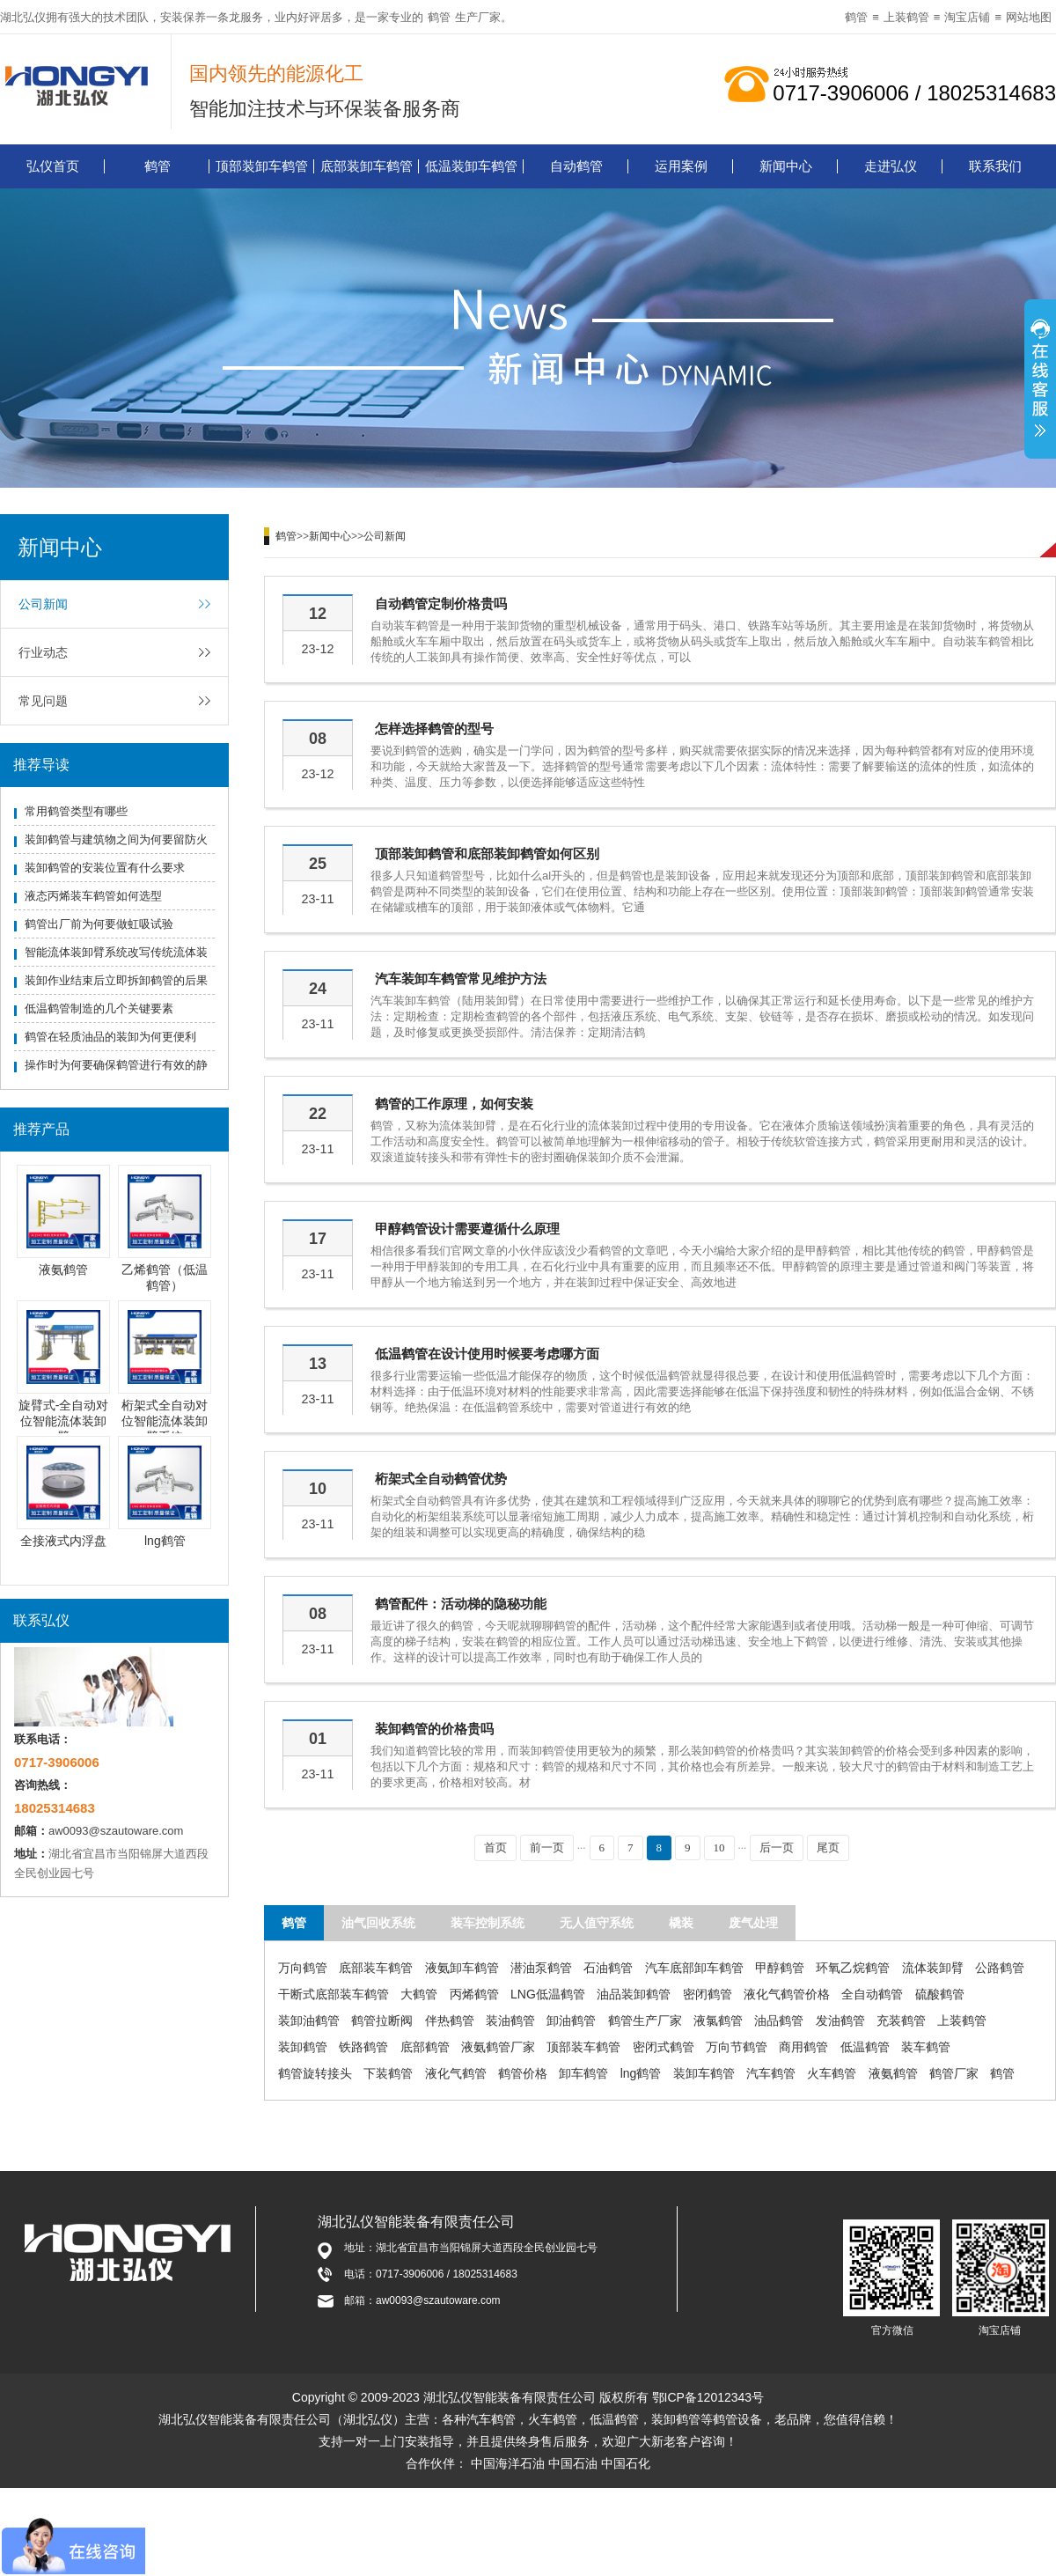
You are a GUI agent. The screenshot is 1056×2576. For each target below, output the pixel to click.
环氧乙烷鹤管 (853, 1968)
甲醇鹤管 (779, 1968)
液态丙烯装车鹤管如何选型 (93, 895)
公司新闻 (43, 604)
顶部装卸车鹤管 (262, 165)
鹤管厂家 (954, 2073)
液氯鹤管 (718, 2020)
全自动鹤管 (872, 1994)
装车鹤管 (925, 2047)
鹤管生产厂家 (645, 2020)
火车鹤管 (831, 2073)
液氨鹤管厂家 (498, 2047)
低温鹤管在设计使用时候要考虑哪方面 (487, 1353)
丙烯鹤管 (474, 1994)
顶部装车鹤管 (583, 2047)
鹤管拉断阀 (382, 2020)
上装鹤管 (906, 17)
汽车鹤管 (771, 2073)
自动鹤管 (576, 165)
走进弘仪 (890, 165)
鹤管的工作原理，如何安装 (454, 1103)
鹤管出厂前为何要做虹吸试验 (99, 924)
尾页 (828, 1847)
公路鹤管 (999, 1968)
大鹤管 (418, 1994)
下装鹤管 (388, 2073)
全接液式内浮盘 (63, 1541)
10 (719, 1847)
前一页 (547, 1847)
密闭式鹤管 (663, 2047)
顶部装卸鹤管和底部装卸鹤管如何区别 (487, 853)
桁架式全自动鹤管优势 (441, 1478)
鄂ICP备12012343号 (708, 2397)
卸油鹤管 (571, 2020)
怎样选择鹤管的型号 (434, 728)
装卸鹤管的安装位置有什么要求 (105, 867)
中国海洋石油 (508, 2463)
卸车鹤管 (583, 2073)
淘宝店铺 (967, 17)
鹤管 (439, 17)
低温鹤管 (865, 2047)
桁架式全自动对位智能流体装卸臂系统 (164, 1421)
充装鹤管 (901, 2020)
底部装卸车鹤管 (366, 165)
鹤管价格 (522, 2073)
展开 (1040, 381)
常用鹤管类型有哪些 (76, 811)
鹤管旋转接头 (315, 2073)
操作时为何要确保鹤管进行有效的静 (116, 1064)
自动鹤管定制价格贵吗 (441, 603)
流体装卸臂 (933, 1968)
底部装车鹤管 (376, 1968)
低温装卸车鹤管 (471, 165)
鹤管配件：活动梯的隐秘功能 (460, 1603)
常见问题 (43, 701)
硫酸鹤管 (939, 1994)
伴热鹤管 (449, 2020)
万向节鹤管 (736, 2047)
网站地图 (1029, 17)
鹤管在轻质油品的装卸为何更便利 (110, 1036)
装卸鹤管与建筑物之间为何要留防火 (116, 839)
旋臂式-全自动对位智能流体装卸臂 (63, 1421)
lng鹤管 (165, 1541)
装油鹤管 (510, 2020)
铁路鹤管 (363, 2047)
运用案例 (681, 165)
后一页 (776, 1847)
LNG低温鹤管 (547, 1994)
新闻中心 (785, 165)
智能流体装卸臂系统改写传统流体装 (116, 952)
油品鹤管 (778, 2020)
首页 (495, 1847)
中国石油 (573, 2463)
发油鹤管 (840, 2020)
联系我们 (995, 165)
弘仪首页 (52, 165)
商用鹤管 (803, 2047)
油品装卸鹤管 (634, 1994)
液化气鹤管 (456, 2073)
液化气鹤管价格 (787, 1994)
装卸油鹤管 (309, 2020)
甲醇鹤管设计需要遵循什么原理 (467, 1228)
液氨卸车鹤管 (462, 1968)
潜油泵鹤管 (541, 1968)
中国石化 (625, 2463)
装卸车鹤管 (704, 2073)
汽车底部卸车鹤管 (694, 1968)
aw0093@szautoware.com (115, 1830)
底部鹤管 (425, 2047)
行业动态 (43, 652)
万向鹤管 (302, 1968)
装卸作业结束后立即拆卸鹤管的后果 (116, 980)
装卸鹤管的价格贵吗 (434, 1728)
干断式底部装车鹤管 (333, 1994)
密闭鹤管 (707, 1994)
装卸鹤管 (302, 2047)
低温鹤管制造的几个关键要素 (99, 1008)
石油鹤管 (608, 1968)
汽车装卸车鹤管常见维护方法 (460, 978)
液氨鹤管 (63, 1269)
